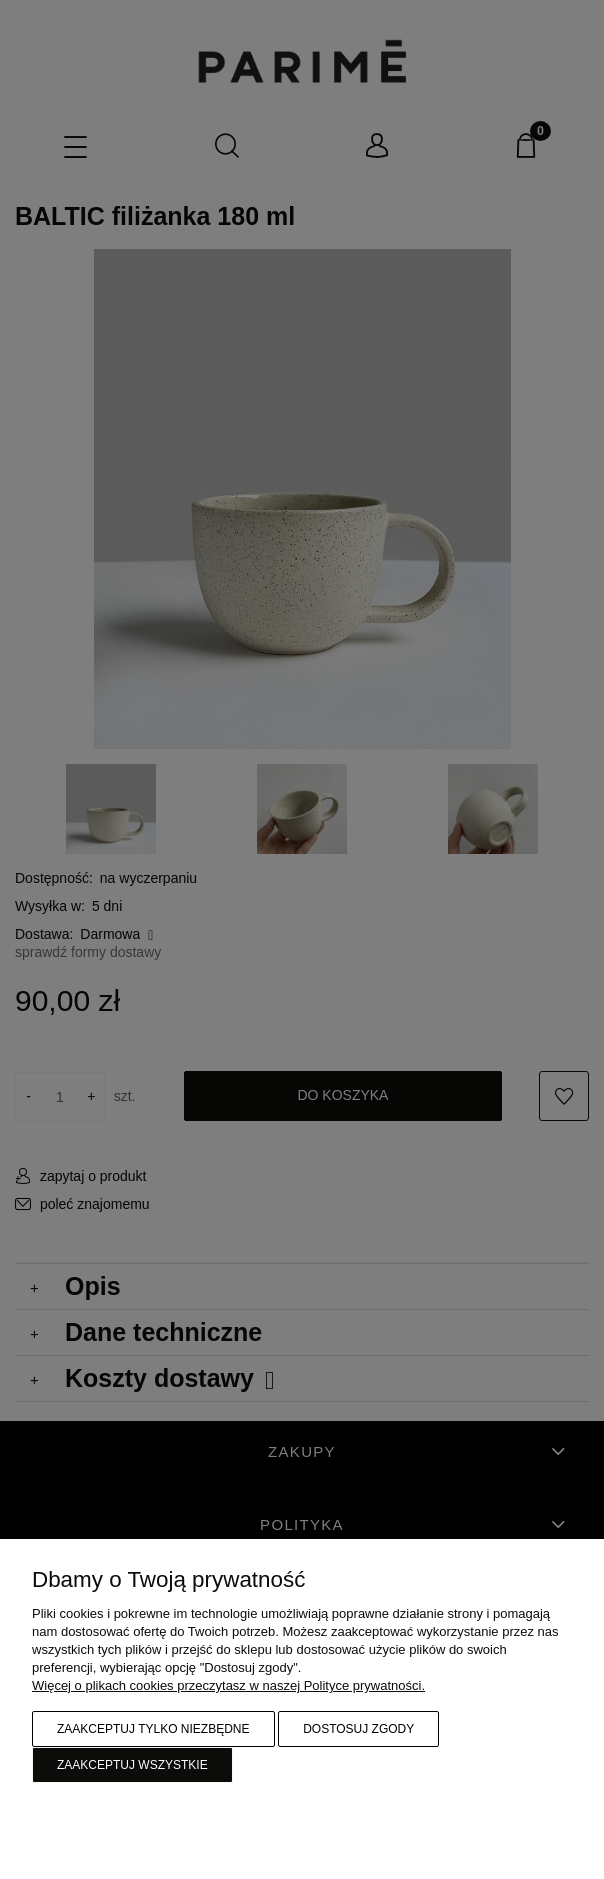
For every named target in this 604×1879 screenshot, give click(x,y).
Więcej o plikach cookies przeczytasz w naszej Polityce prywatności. (228, 1685)
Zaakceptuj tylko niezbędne (153, 1729)
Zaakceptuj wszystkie (132, 1765)
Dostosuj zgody (358, 1729)
